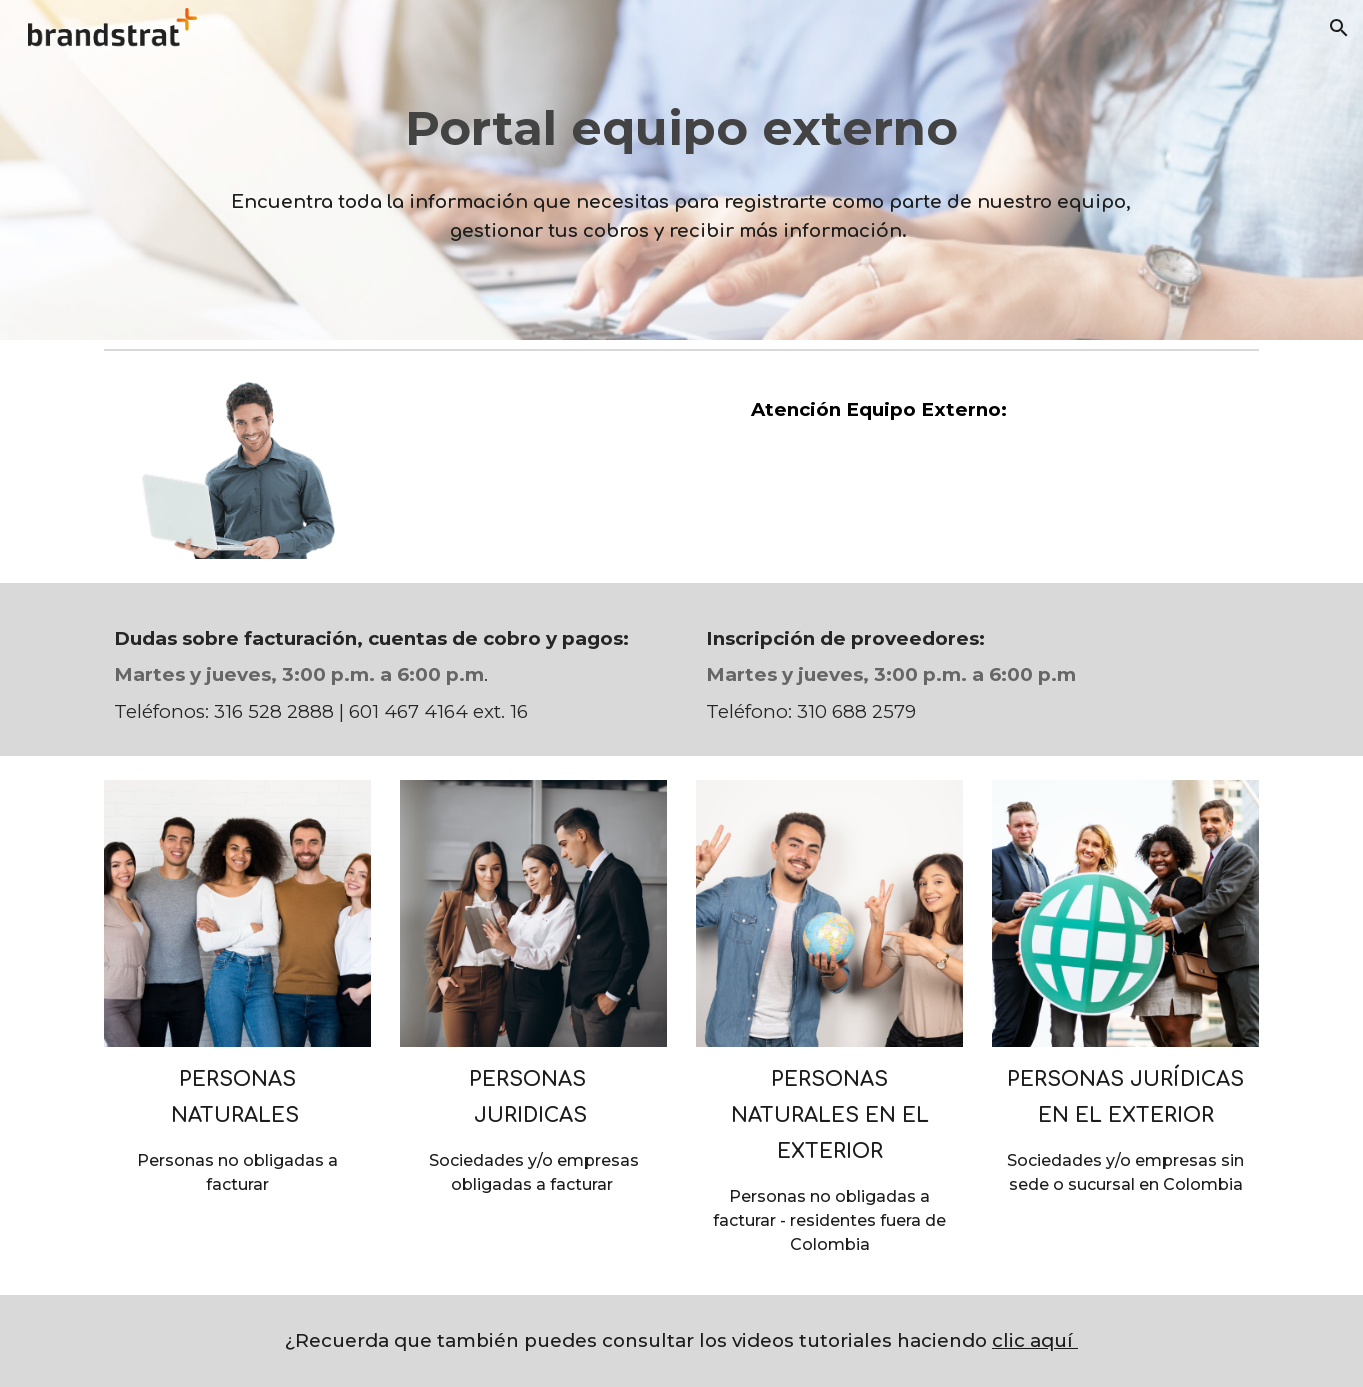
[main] (681, 170)
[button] (1339, 28)
